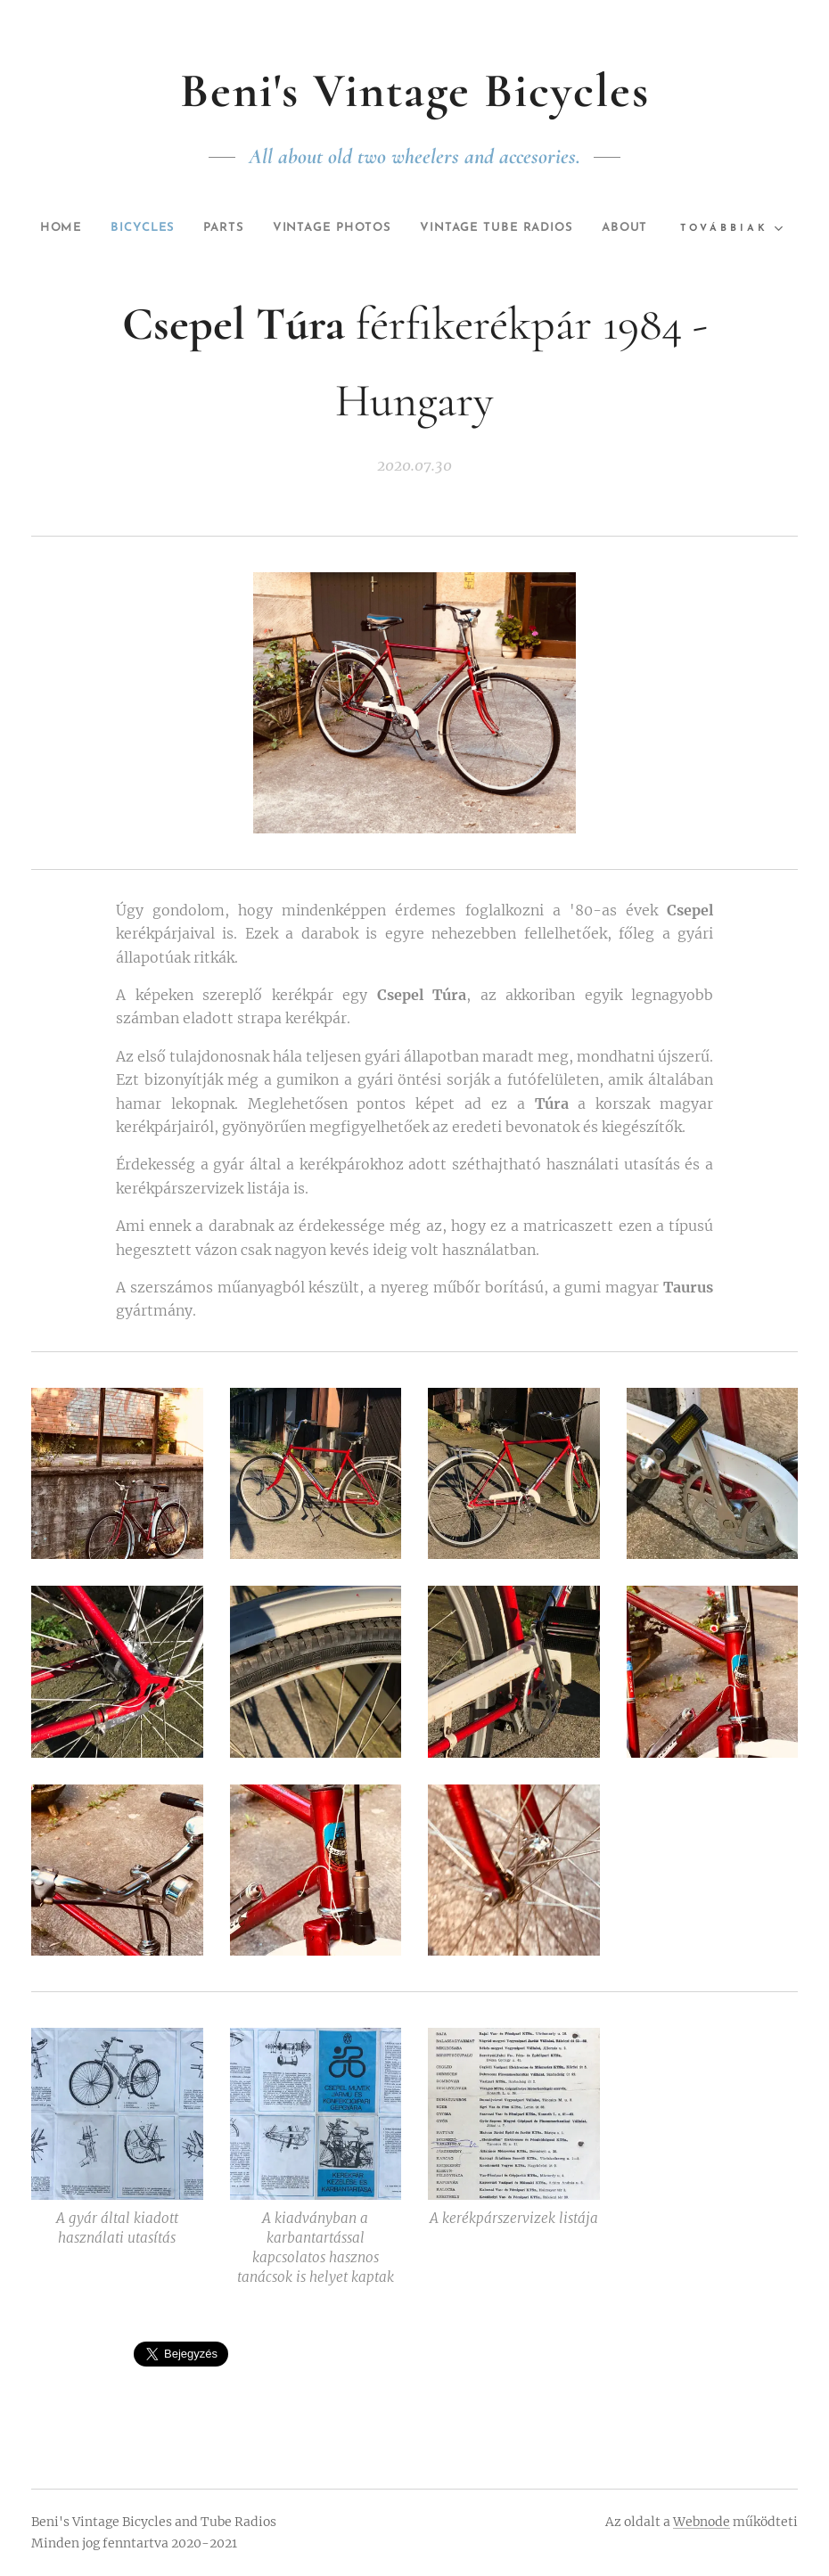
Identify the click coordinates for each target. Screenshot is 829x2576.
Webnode (701, 2522)
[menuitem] (73, 228)
